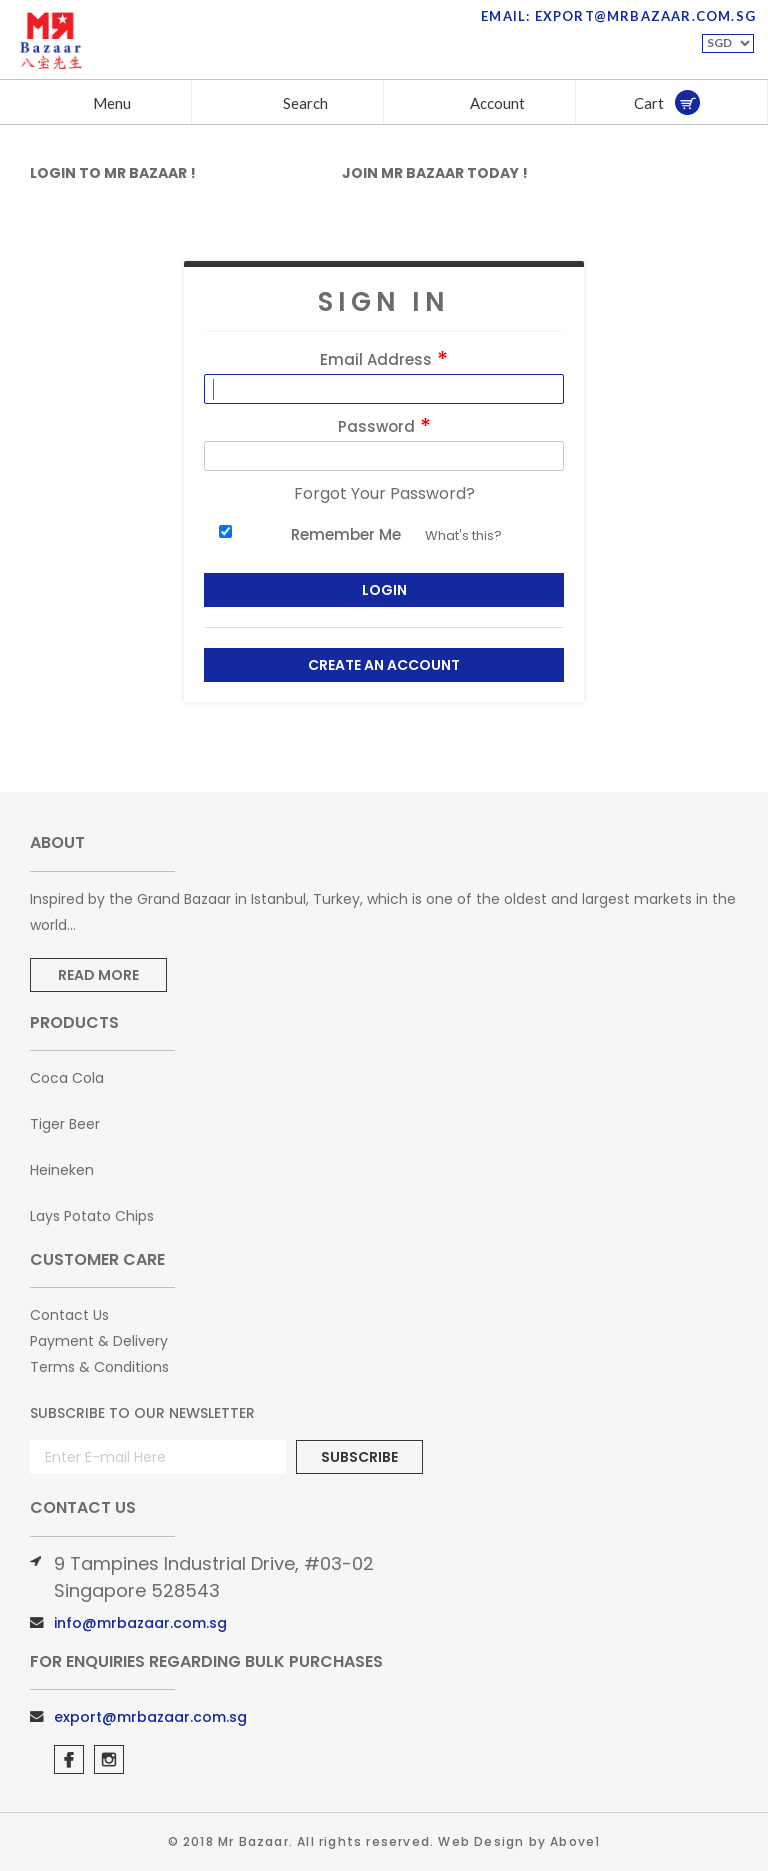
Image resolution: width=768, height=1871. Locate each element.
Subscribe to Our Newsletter (142, 1413)
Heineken (62, 1170)
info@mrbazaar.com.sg (140, 1623)
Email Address (384, 359)
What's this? (463, 535)
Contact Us (69, 1315)
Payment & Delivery (99, 1341)
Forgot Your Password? (384, 493)
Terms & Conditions (99, 1367)
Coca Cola (67, 1078)
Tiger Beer (65, 1124)
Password (384, 426)
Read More (98, 975)
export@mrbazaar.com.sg (150, 1717)
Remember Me (346, 534)
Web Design (481, 1841)
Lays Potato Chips (92, 1216)
